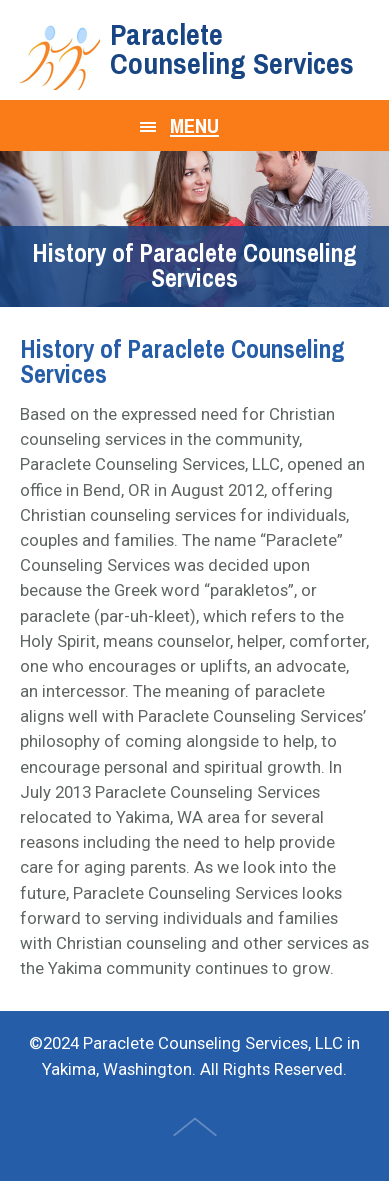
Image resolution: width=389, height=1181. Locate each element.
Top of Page (197, 1129)
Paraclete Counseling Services (232, 48)
